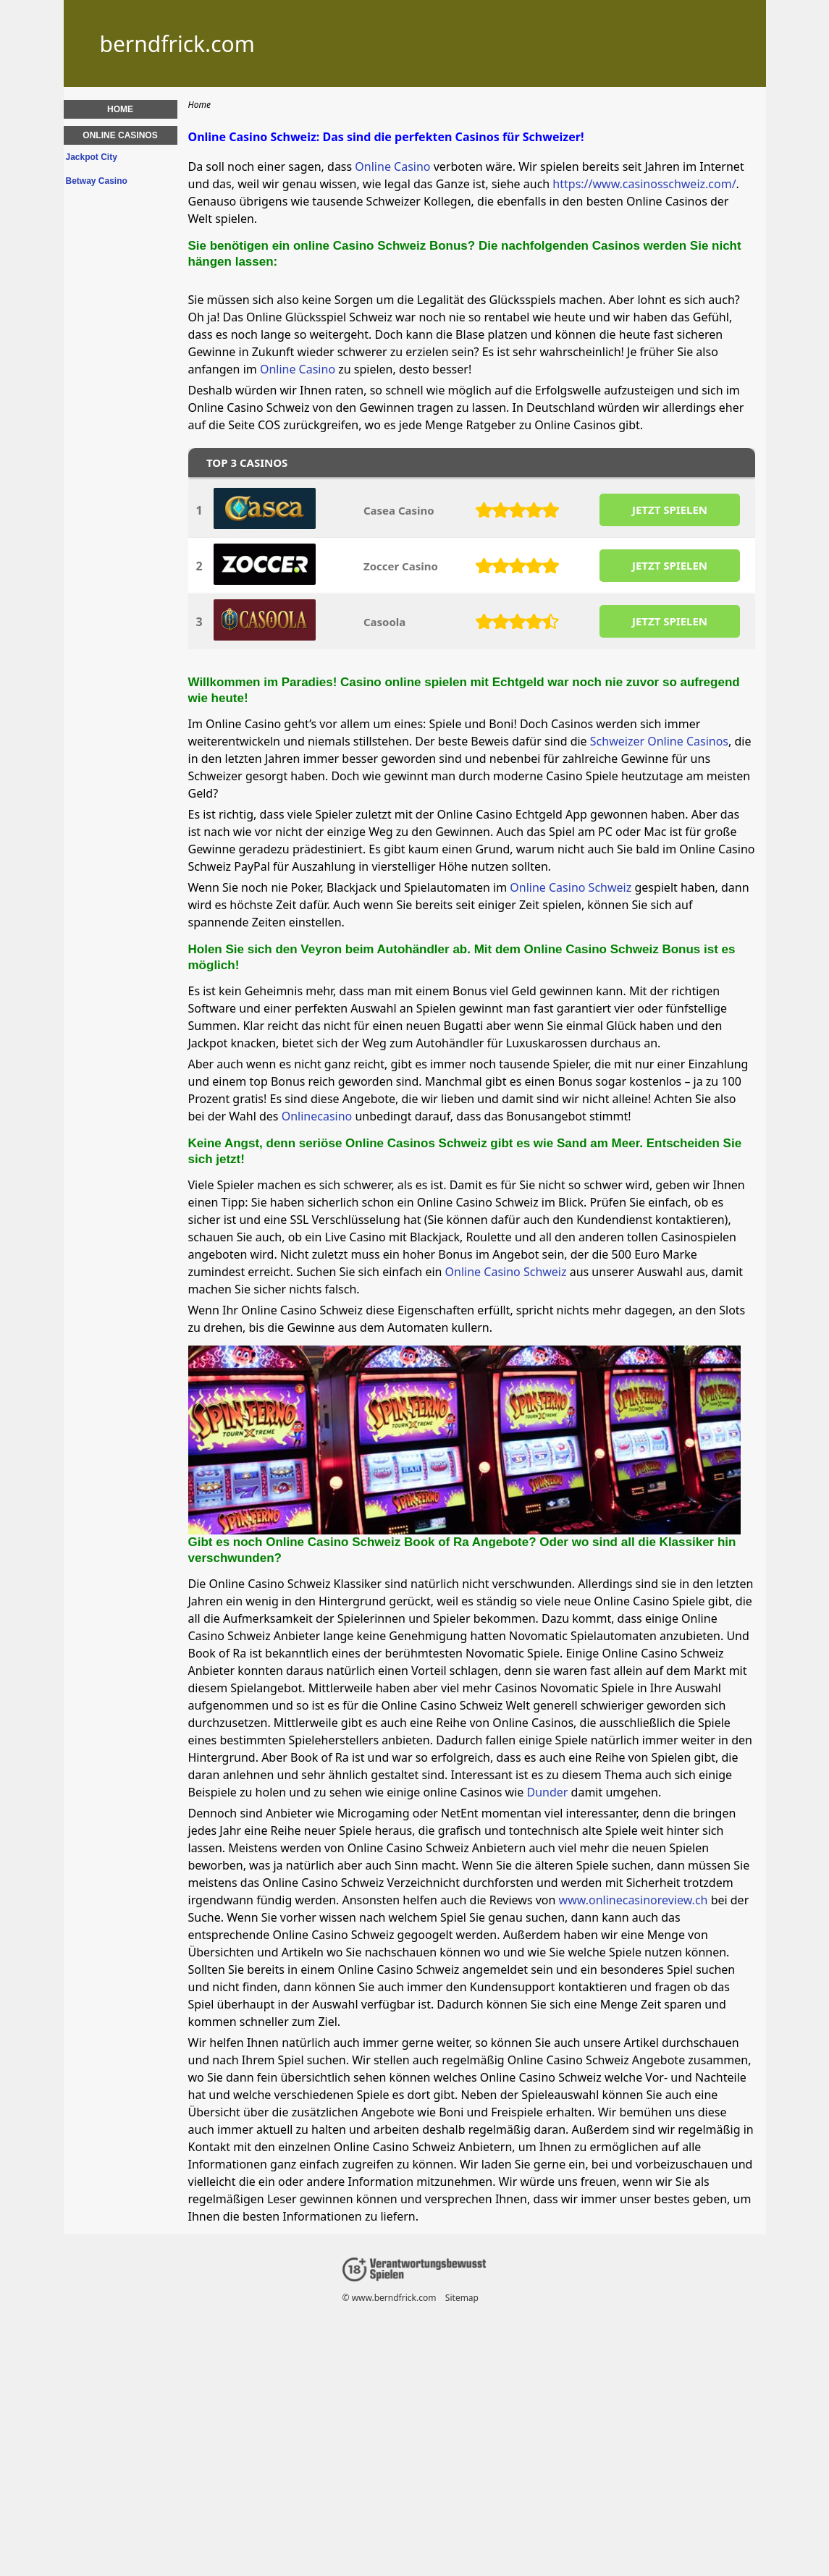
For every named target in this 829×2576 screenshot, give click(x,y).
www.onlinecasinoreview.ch (633, 1900)
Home (120, 109)
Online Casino (392, 166)
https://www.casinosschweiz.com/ (644, 184)
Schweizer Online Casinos (659, 741)
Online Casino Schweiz (570, 887)
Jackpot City (91, 157)
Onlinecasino (317, 1116)
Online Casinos (120, 135)
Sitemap (461, 2298)
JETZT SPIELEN (669, 509)
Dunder (547, 1792)
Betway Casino (96, 181)
